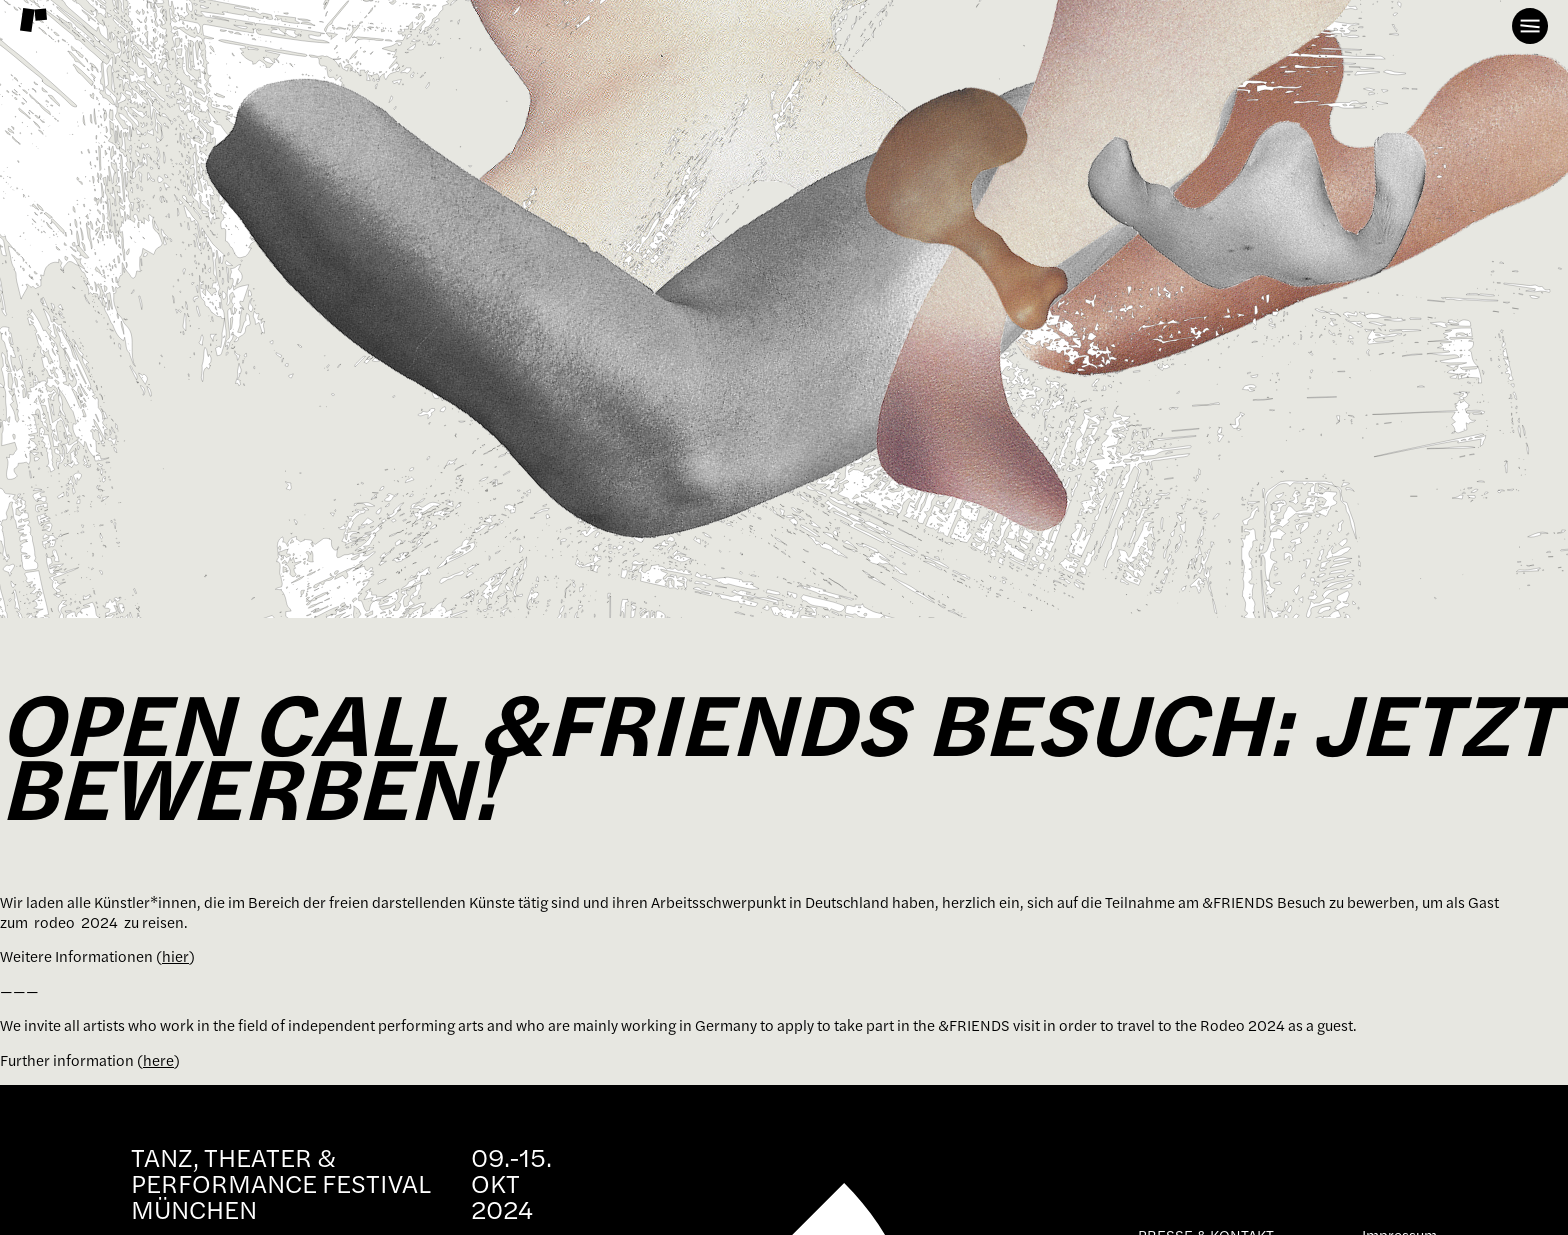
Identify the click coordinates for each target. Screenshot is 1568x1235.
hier (175, 956)
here (158, 1060)
